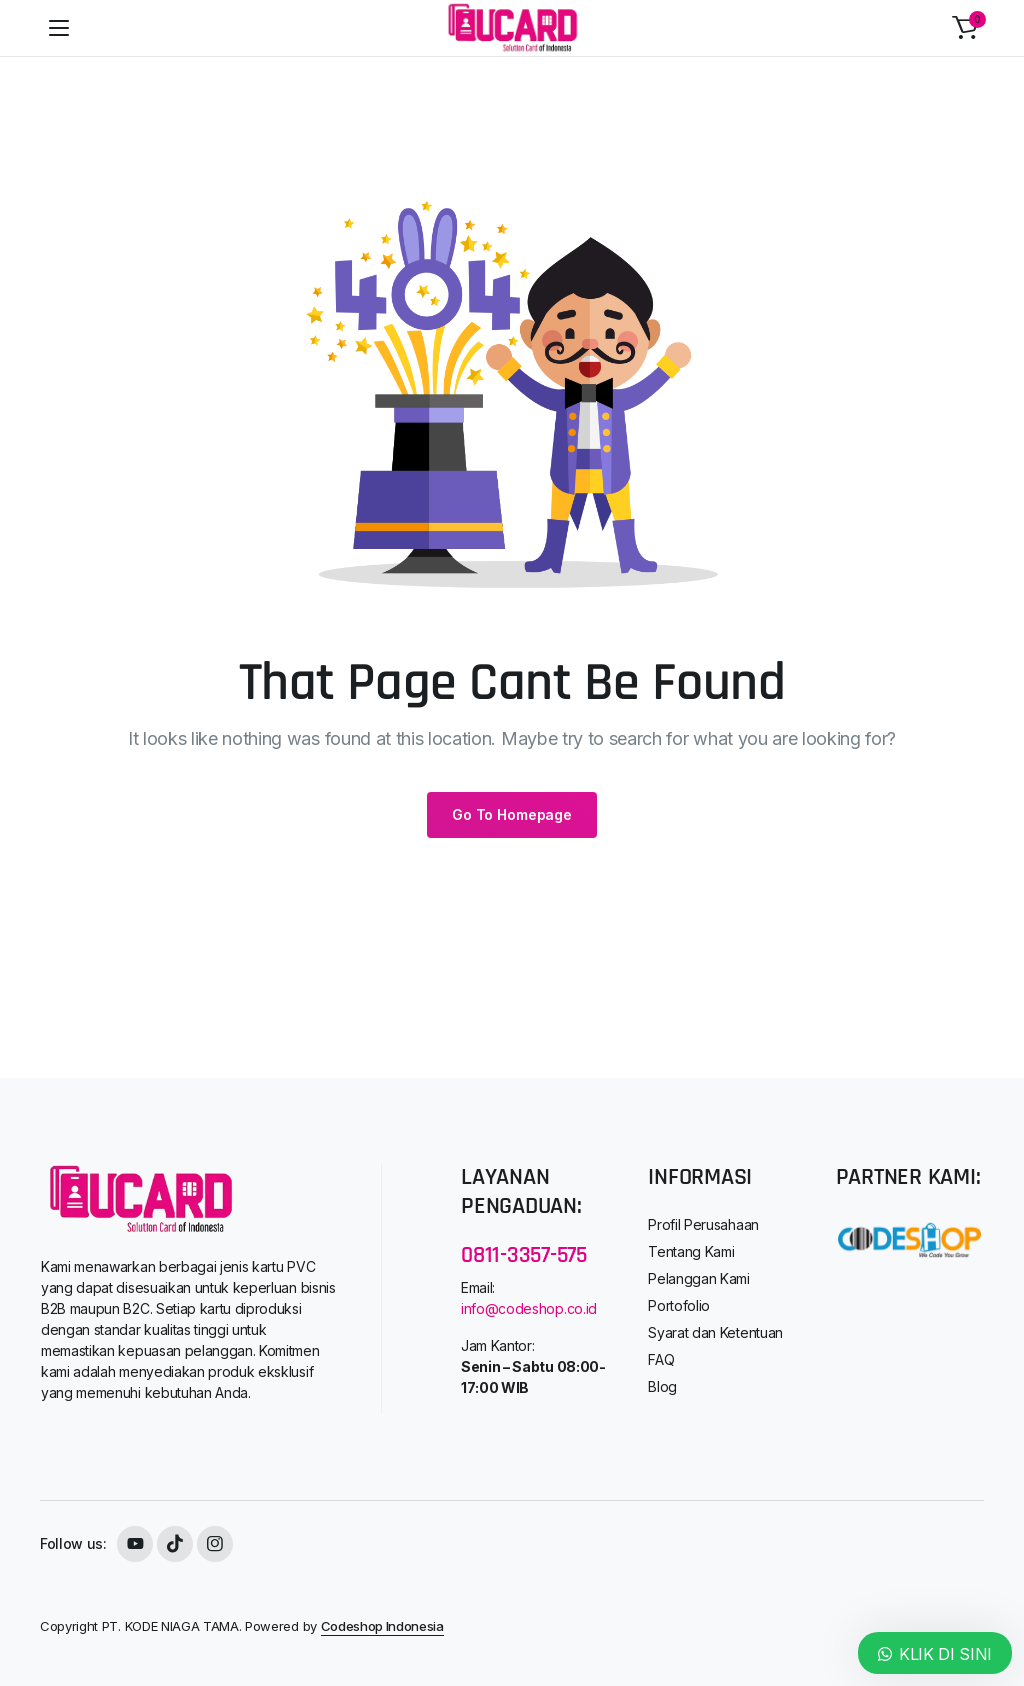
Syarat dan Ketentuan (715, 1332)
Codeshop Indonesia (382, 1626)
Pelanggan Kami (699, 1278)
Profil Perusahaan (703, 1224)
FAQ (661, 1359)
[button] (965, 28)
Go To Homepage (512, 814)
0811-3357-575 (524, 1255)
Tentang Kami (691, 1251)
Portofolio (679, 1305)
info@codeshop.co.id (529, 1308)
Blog (662, 1386)
